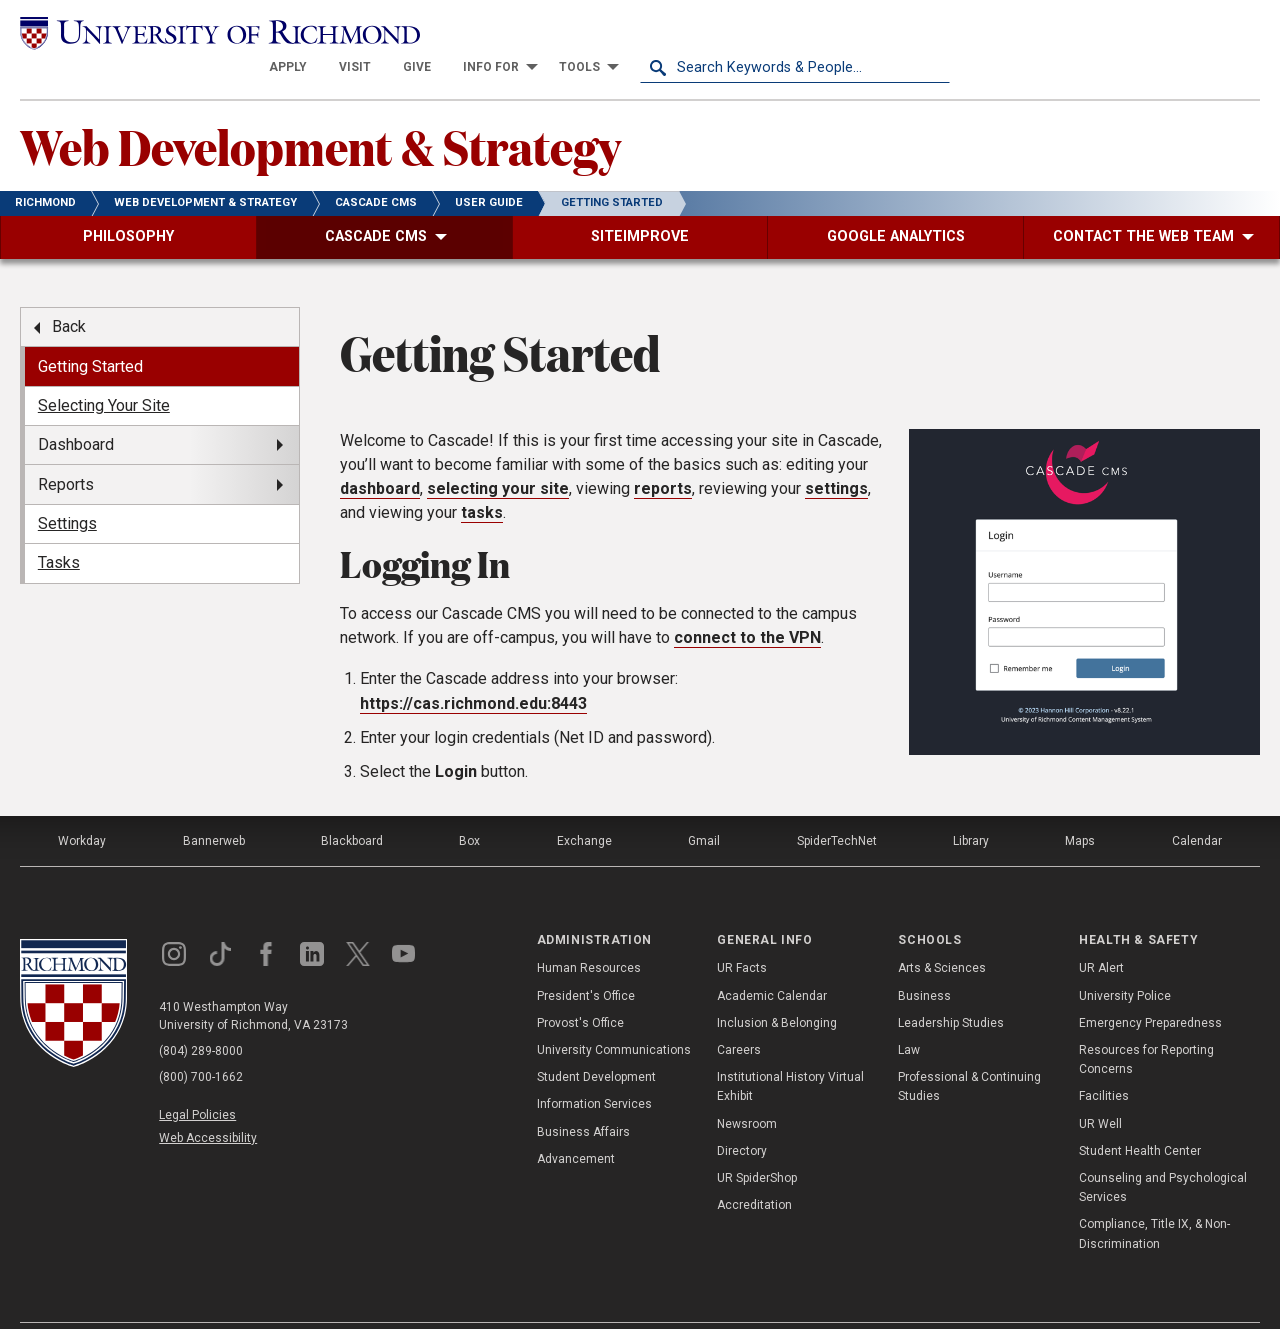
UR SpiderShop (757, 1143)
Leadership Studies (951, 988)
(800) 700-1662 (201, 1042)
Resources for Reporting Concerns (1146, 1024)
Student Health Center (1140, 1116)
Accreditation (754, 1170)
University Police (1125, 960)
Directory (742, 1116)
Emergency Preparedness (1150, 988)
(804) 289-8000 (201, 1016)
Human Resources (589, 933)
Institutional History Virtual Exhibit (790, 1051)
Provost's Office (580, 988)
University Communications (614, 1015)
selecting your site (498, 453)
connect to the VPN (747, 601)
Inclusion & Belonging (777, 988)
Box (469, 806)
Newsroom (747, 1088)
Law (909, 1015)
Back (69, 291)
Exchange (584, 806)
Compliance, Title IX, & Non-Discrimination (1154, 1198)
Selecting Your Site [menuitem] (104, 370)
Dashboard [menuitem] (76, 409)
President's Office (586, 960)
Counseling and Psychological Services (1163, 1152)
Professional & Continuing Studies (969, 1051)
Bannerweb (214, 806)
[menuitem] (598, 32)
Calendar (1197, 806)
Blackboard (352, 806)
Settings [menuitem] (67, 488)
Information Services (594, 1069)
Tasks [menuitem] (59, 527)
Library (971, 806)
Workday (82, 806)
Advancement (576, 1124)
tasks (482, 477)
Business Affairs (583, 1096)
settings (836, 453)
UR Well (1100, 1088)
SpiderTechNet (837, 806)
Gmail (704, 806)
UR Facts (742, 933)
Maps (1080, 806)
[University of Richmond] (175, 31)
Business (924, 960)
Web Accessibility (208, 1103)
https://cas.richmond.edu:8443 (473, 668)
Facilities (1104, 1061)
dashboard (380, 453)
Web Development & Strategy (320, 111)
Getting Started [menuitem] (90, 330)
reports (663, 453)
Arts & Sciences (942, 933)
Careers (739, 1015)
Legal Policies (197, 1080)
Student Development (596, 1042)
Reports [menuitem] (66, 448)
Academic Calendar (772, 960)
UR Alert (1101, 933)
